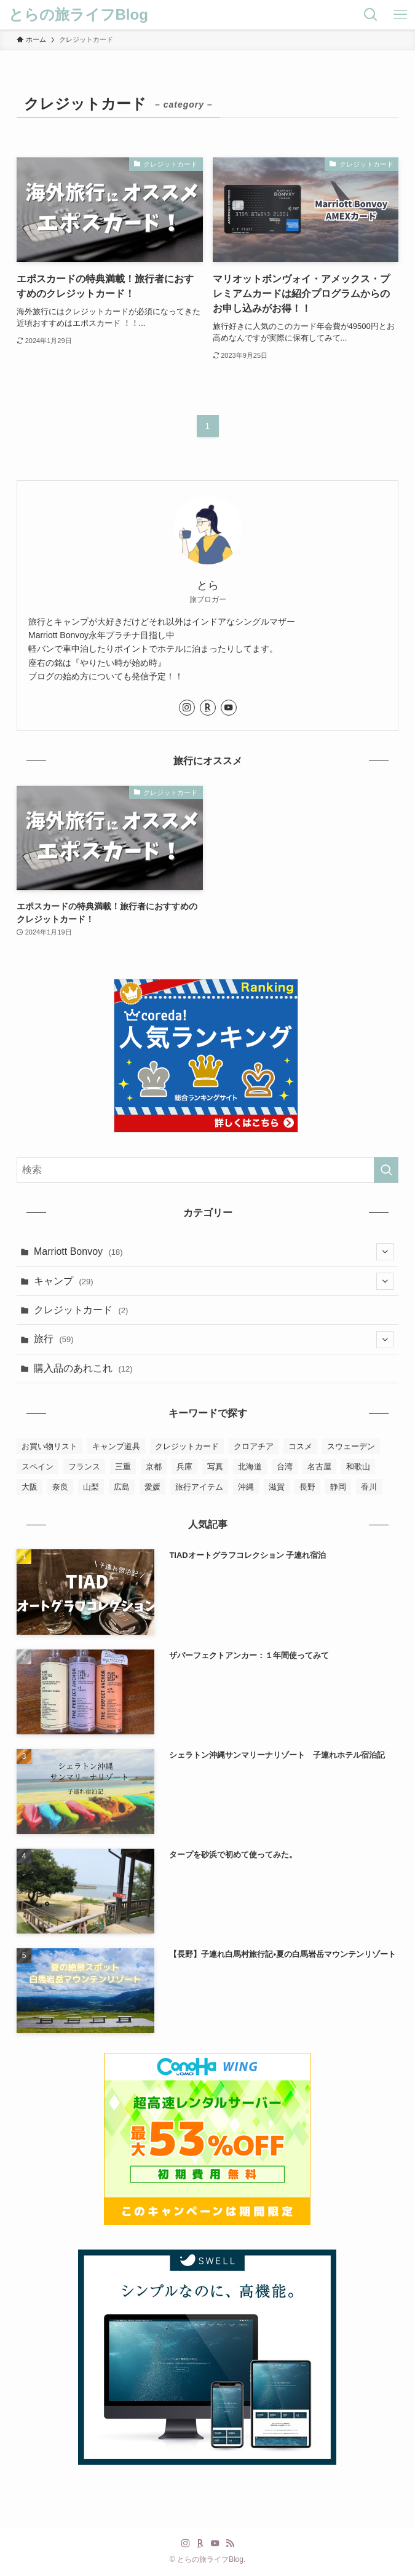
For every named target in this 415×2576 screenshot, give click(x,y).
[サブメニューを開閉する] (384, 1251)
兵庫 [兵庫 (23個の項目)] (184, 1466)
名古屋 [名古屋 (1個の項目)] (319, 1466)
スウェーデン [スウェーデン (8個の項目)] (351, 1446)
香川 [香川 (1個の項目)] (369, 1486)
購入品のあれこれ (83, 1368)
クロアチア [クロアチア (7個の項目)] (254, 1446)
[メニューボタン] (400, 15)
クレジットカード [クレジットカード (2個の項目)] (187, 1446)
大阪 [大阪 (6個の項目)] (30, 1486)
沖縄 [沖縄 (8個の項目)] (246, 1486)
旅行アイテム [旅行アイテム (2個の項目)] (199, 1486)
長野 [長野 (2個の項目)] (307, 1486)
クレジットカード (81, 1310)
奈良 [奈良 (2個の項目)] (60, 1486)
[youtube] (229, 708)
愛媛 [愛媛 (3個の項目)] (152, 1486)
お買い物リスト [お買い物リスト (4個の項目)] (49, 1446)
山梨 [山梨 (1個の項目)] (91, 1486)
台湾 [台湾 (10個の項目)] (285, 1466)
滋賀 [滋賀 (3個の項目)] (277, 1486)
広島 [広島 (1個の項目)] (122, 1486)
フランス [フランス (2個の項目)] (84, 1466)
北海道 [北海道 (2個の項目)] (250, 1466)
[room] (208, 708)
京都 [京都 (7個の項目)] (154, 1466)
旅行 (213, 1339)
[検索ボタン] (370, 15)
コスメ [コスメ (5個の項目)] (300, 1446)
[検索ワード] (207, 1170)
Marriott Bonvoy (213, 1251)
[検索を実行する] (386, 1170)
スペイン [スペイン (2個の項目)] (37, 1466)
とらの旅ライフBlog (78, 14)
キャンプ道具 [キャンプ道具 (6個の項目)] (116, 1446)
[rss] (229, 2543)
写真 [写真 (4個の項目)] (215, 1466)
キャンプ (213, 1281)
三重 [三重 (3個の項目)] (123, 1466)
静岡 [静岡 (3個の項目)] (338, 1486)
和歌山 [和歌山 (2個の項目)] (358, 1466)
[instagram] (187, 708)
